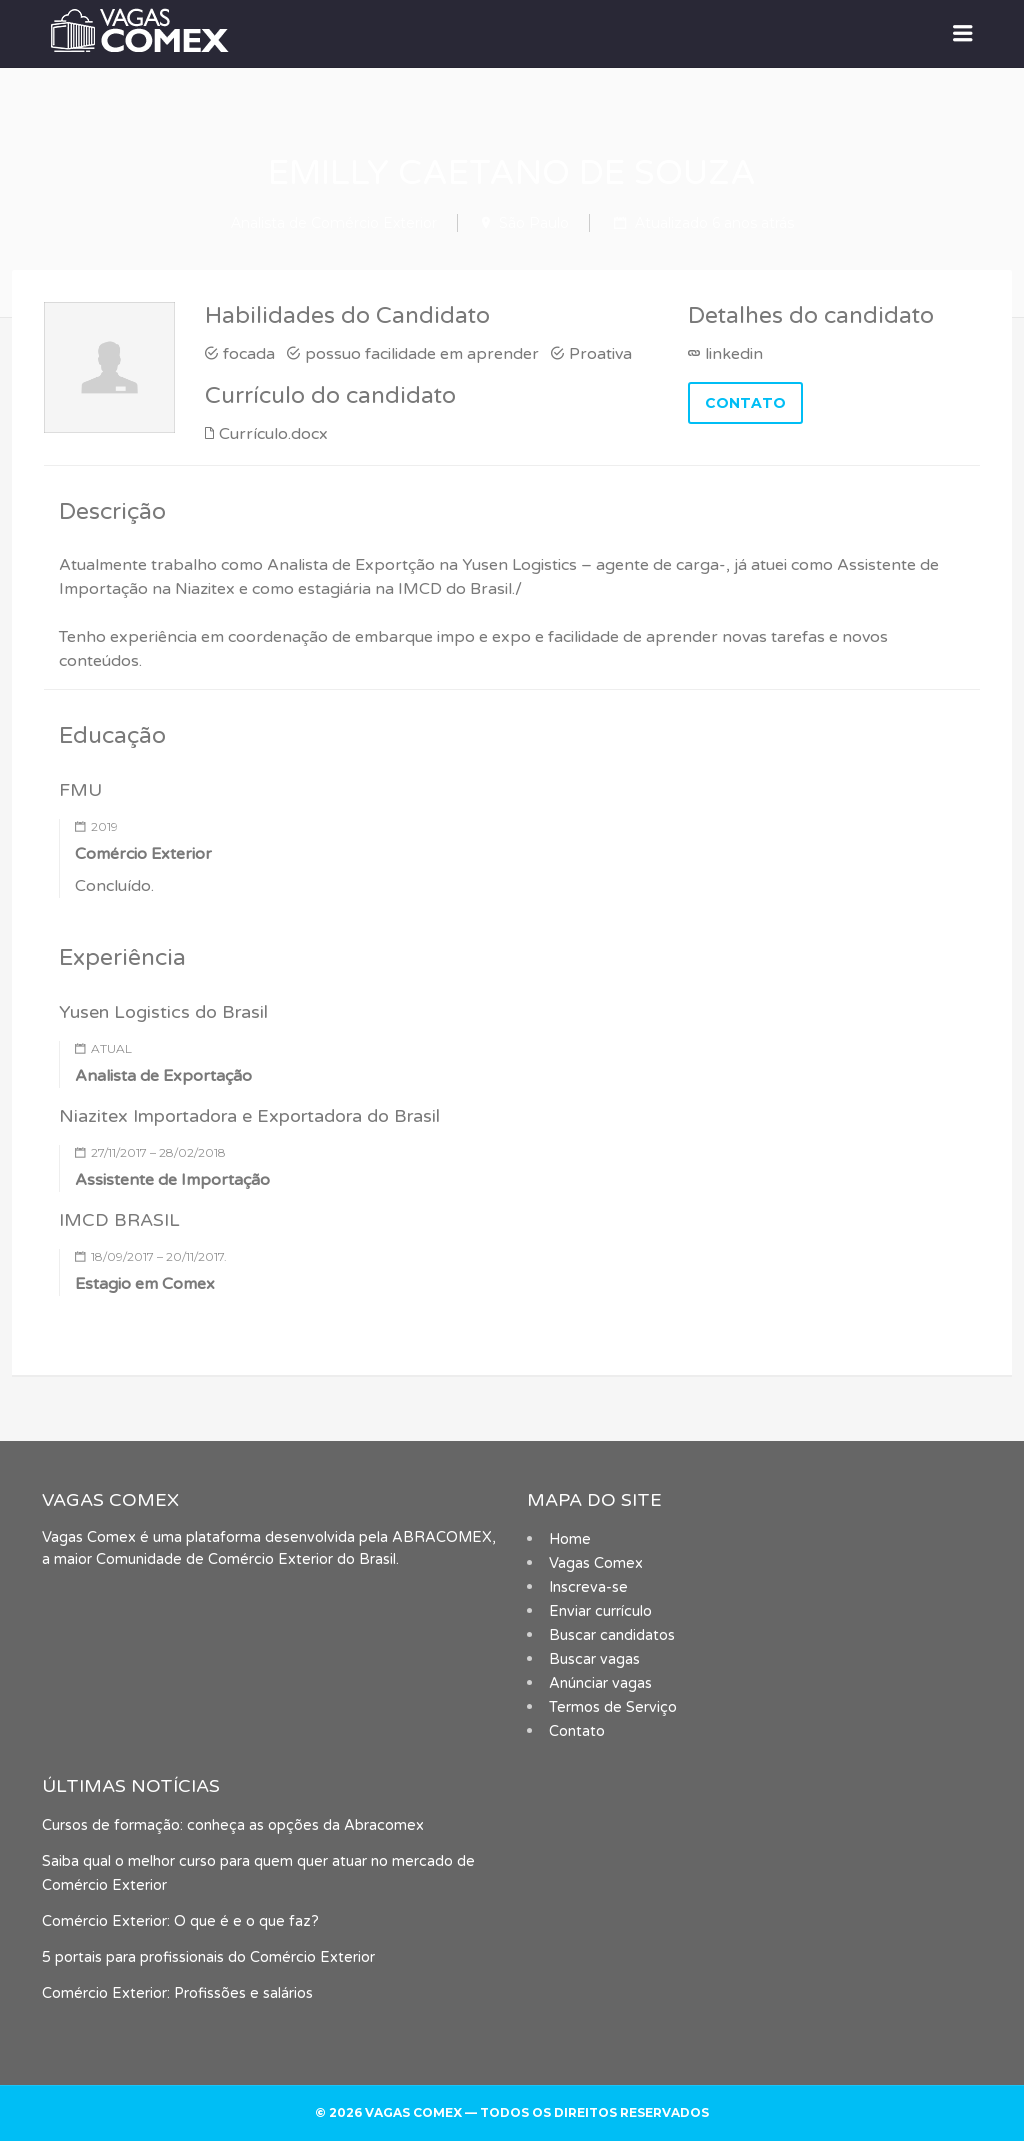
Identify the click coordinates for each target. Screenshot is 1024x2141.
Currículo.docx (273, 434)
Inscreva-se (588, 1587)
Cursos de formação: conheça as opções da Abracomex (233, 1825)
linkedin (734, 354)
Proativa (600, 354)
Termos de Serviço (613, 1707)
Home (570, 1539)
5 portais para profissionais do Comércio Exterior (208, 1957)
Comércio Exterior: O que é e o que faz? (180, 1921)
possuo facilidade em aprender (422, 354)
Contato (577, 1731)
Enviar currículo (600, 1611)
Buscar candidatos (612, 1635)
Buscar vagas (594, 1659)
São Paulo (534, 223)
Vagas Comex (596, 1563)
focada (249, 354)
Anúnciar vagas (600, 1683)
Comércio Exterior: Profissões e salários (177, 1993)
